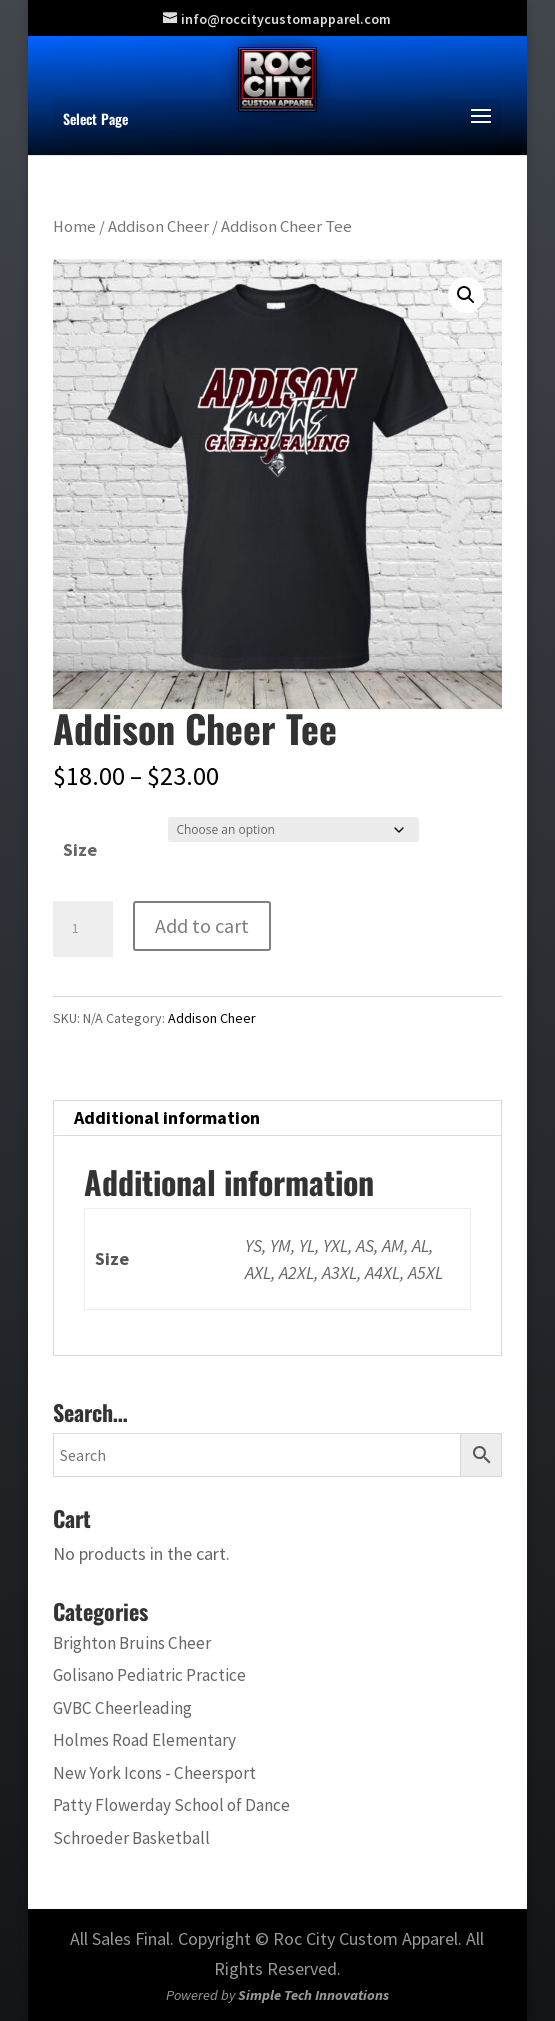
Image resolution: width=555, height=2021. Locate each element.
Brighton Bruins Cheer (132, 1643)
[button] (466, 295)
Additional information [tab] (167, 1117)
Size (80, 849)
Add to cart (202, 925)
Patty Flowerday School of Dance (171, 1805)
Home (74, 226)
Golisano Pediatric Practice (149, 1675)
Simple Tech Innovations (313, 1995)
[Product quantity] (83, 929)
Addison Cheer (158, 226)
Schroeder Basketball (131, 1838)
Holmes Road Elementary (144, 1740)
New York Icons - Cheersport (154, 1773)
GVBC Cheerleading (122, 1708)
